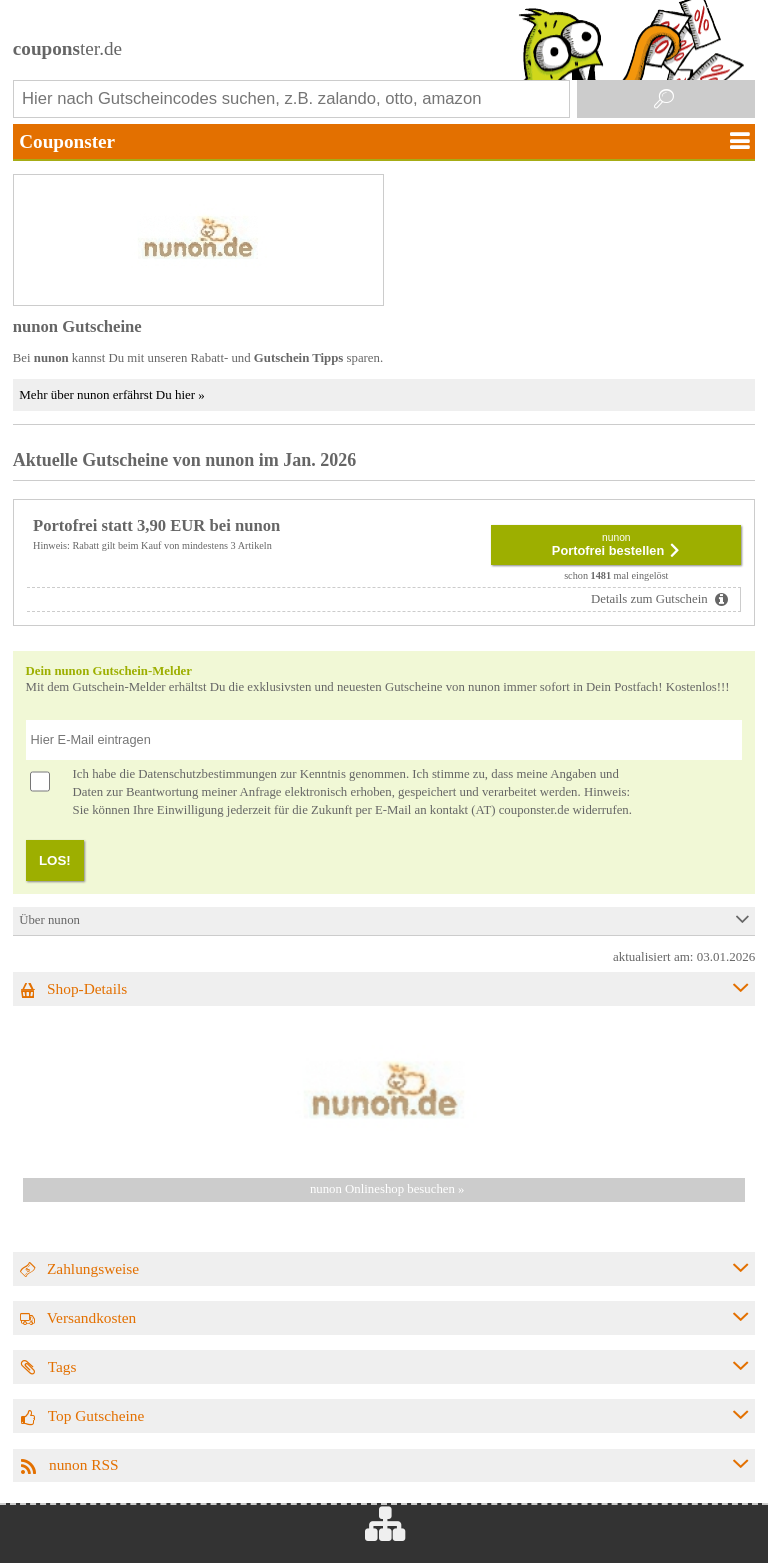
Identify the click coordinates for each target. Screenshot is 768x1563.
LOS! (55, 860)
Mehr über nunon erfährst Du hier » (112, 394)
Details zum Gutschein (651, 599)
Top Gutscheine (96, 1415)
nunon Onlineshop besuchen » (387, 1189)
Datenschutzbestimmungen (207, 774)
